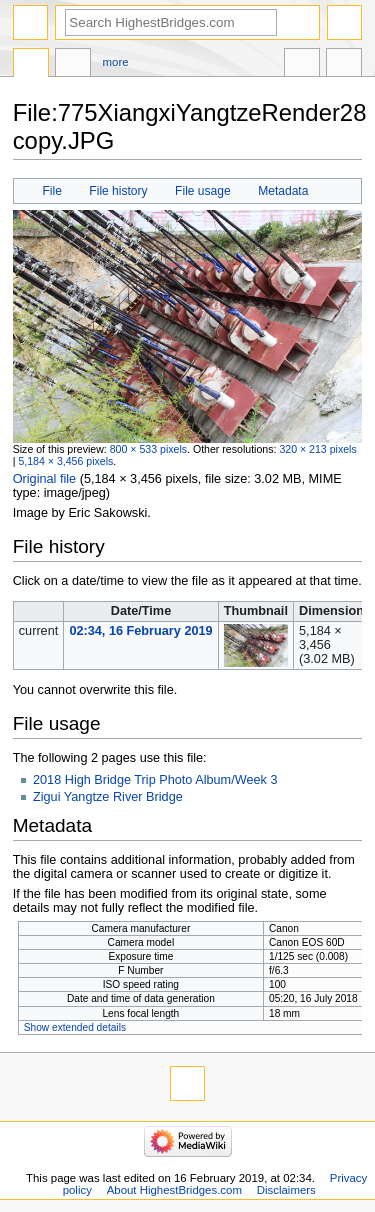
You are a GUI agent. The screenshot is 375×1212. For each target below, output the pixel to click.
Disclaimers (286, 1190)
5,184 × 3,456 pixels (65, 461)
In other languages (302, 65)
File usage (203, 191)
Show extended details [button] (75, 1027)
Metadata (283, 191)
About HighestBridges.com (174, 1190)
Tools (344, 65)
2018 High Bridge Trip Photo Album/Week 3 (155, 780)
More (116, 62)
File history (118, 191)
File (51, 191)
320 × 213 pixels (317, 449)
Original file (44, 479)
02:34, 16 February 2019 (140, 631)
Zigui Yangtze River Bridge (108, 797)
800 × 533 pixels (148, 449)
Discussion (73, 65)
